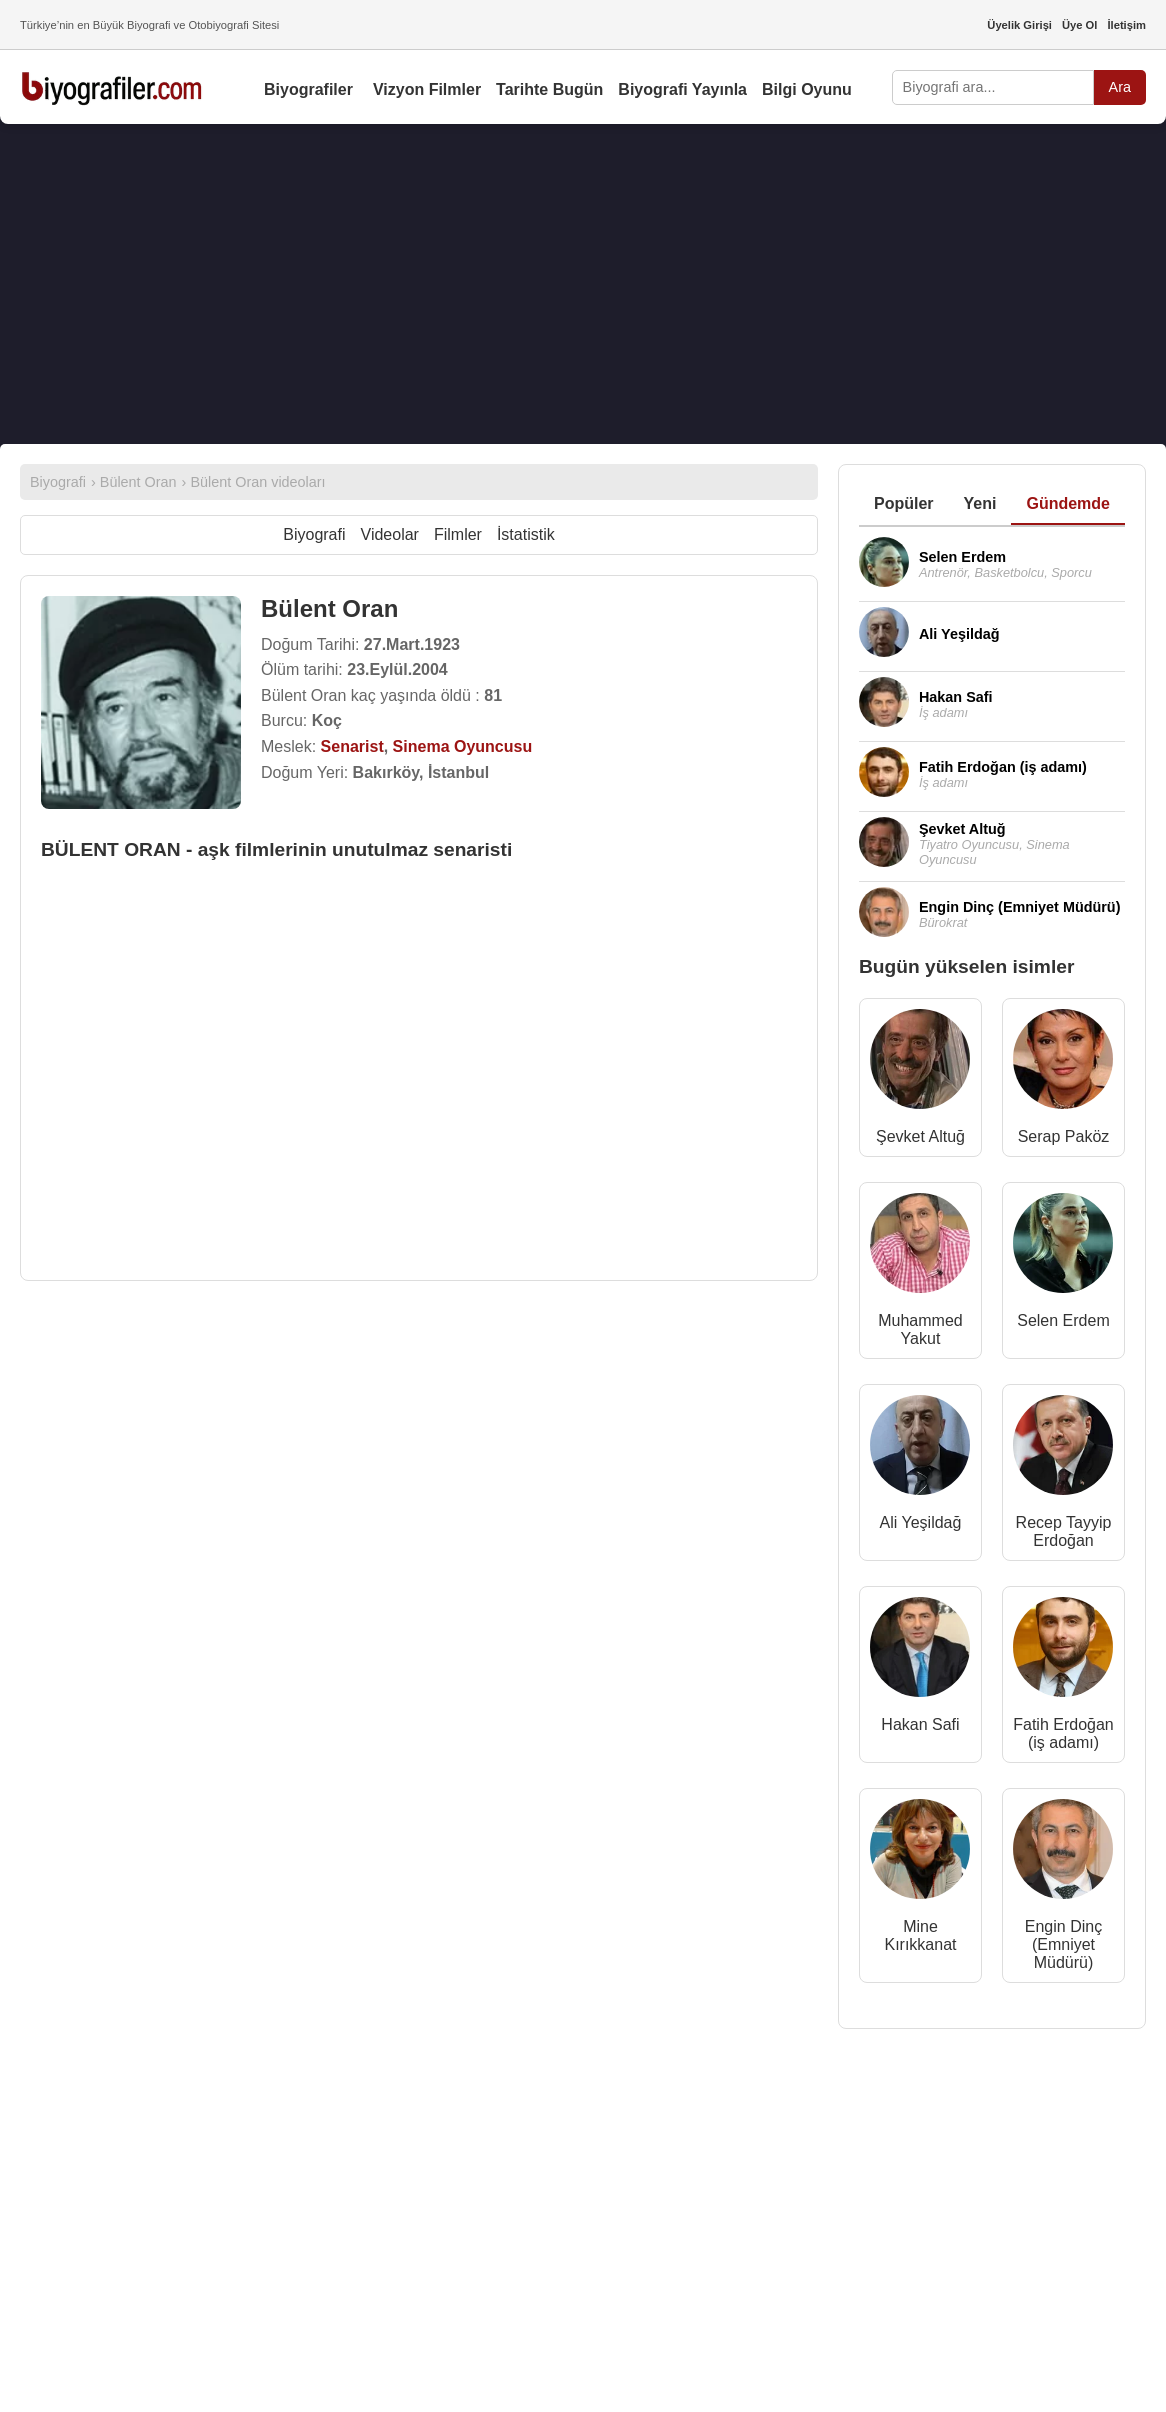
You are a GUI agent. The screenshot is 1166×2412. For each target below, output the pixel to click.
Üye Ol (1079, 25)
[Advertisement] (583, 284)
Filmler (458, 534)
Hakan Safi (920, 1724)
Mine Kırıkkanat (920, 1935)
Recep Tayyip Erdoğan (1064, 1531)
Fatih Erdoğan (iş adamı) (1063, 1733)
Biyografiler (308, 89)
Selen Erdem (1063, 1320)
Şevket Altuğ (920, 1136)
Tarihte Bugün (549, 89)
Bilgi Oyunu (807, 89)
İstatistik (526, 534)
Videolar (390, 534)
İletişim (1126, 25)
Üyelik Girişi (1019, 25)
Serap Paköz (1064, 1136)
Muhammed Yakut (920, 1329)
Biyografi (314, 534)
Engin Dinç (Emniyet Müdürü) (1063, 1944)
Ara (1120, 87)
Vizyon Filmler (427, 89)
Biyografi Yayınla (682, 89)
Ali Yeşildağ (921, 1522)
